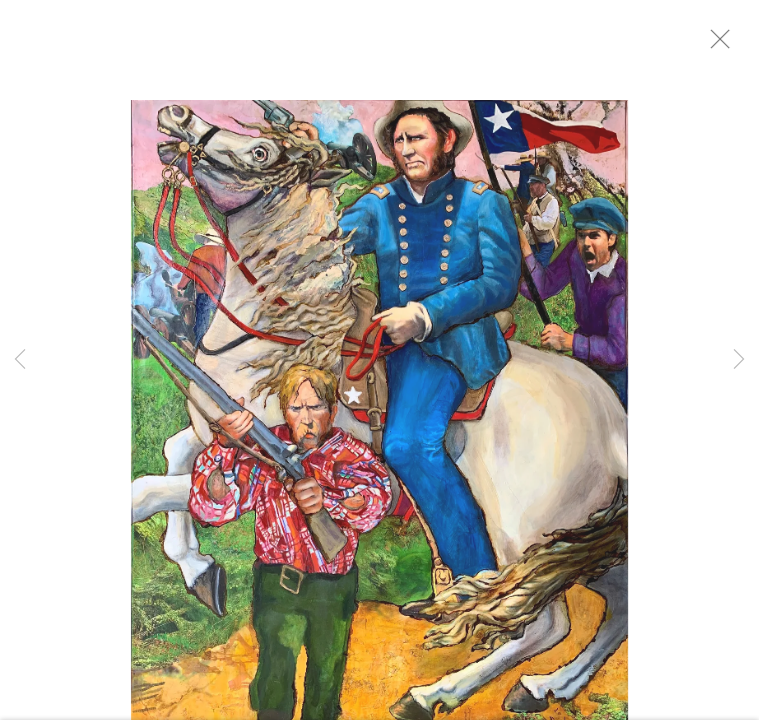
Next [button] (739, 360)
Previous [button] (20, 360)
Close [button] (734, 45)
